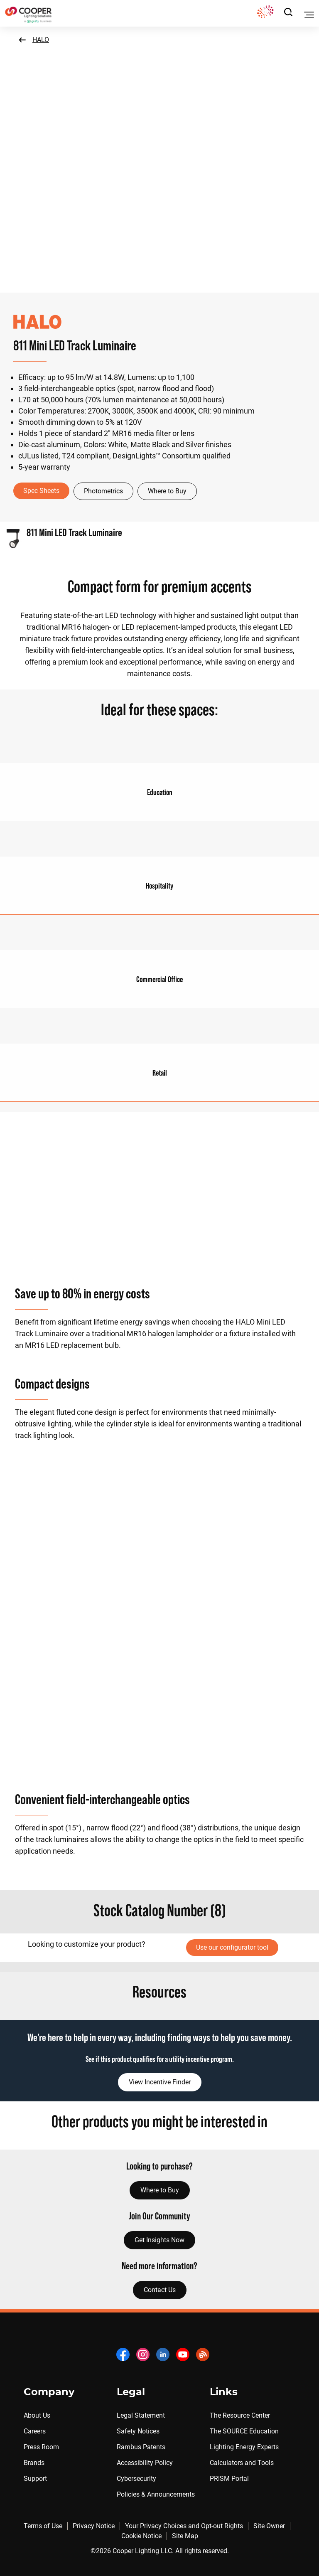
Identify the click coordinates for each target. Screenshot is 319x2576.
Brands (34, 2463)
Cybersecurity (136, 2478)
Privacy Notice (94, 2526)
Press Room (41, 2447)
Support (35, 2478)
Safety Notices (138, 2431)
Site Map (185, 2536)
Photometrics (103, 491)
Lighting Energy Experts (244, 2447)
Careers (35, 2431)
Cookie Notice (141, 2536)
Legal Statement (141, 2415)
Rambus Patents (141, 2447)
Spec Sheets (41, 491)
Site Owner (269, 2526)
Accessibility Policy (145, 2463)
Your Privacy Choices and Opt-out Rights (184, 2526)
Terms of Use (43, 2526)
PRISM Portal (229, 2478)
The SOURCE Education (244, 2431)
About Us (37, 2415)
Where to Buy (167, 491)
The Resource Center (240, 2415)
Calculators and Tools (242, 2463)
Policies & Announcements (156, 2494)
